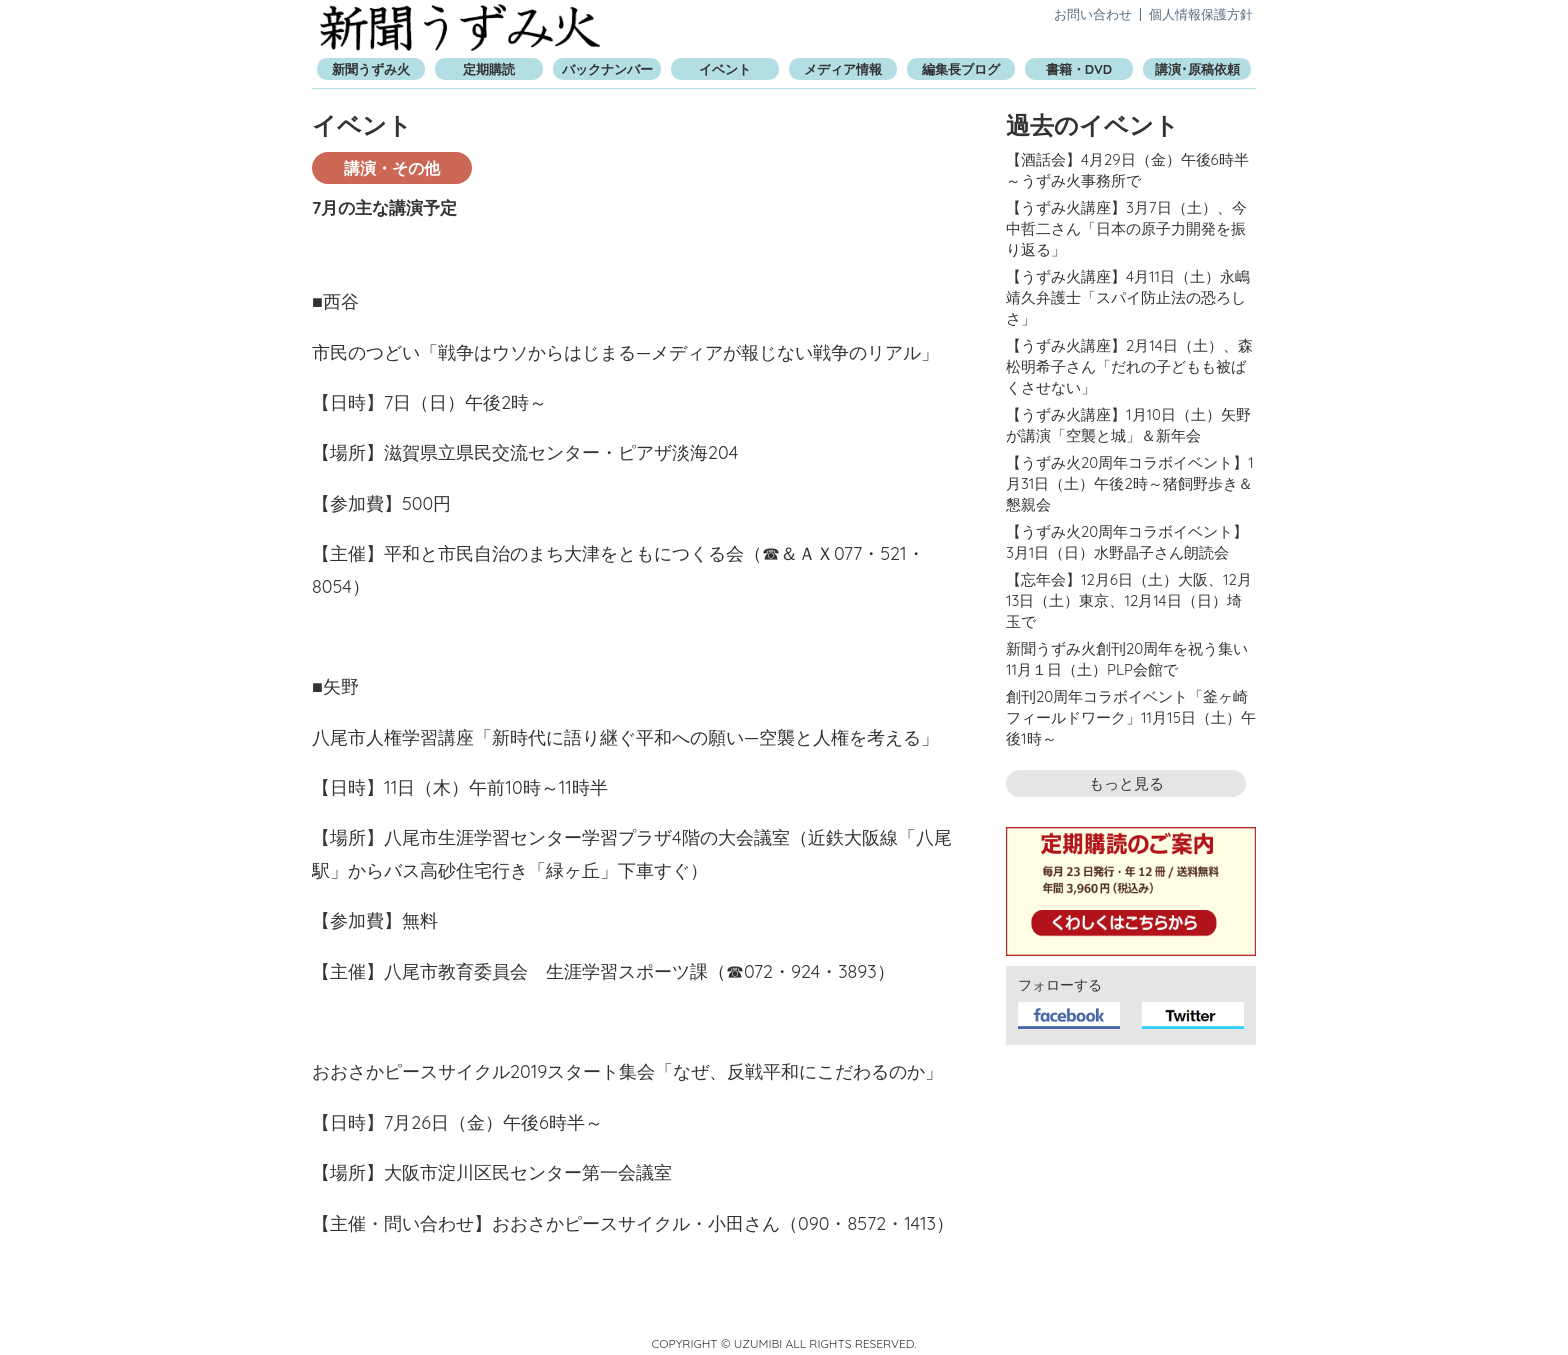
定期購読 (489, 69)
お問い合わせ (1093, 14)
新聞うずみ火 (460, 27)
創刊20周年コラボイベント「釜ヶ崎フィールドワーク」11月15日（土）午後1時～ (1131, 717)
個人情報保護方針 (1201, 14)
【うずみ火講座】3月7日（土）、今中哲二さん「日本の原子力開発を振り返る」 (1126, 228)
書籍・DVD (1079, 69)
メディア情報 (843, 69)
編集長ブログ (961, 69)
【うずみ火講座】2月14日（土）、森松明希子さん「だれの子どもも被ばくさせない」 (1129, 366)
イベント (725, 69)
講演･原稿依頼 (1197, 69)
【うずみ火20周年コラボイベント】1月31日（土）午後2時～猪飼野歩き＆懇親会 (1130, 483)
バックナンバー (607, 69)
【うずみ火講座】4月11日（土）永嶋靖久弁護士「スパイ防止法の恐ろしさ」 (1128, 297)
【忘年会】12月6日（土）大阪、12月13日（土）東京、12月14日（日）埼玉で (1129, 600)
